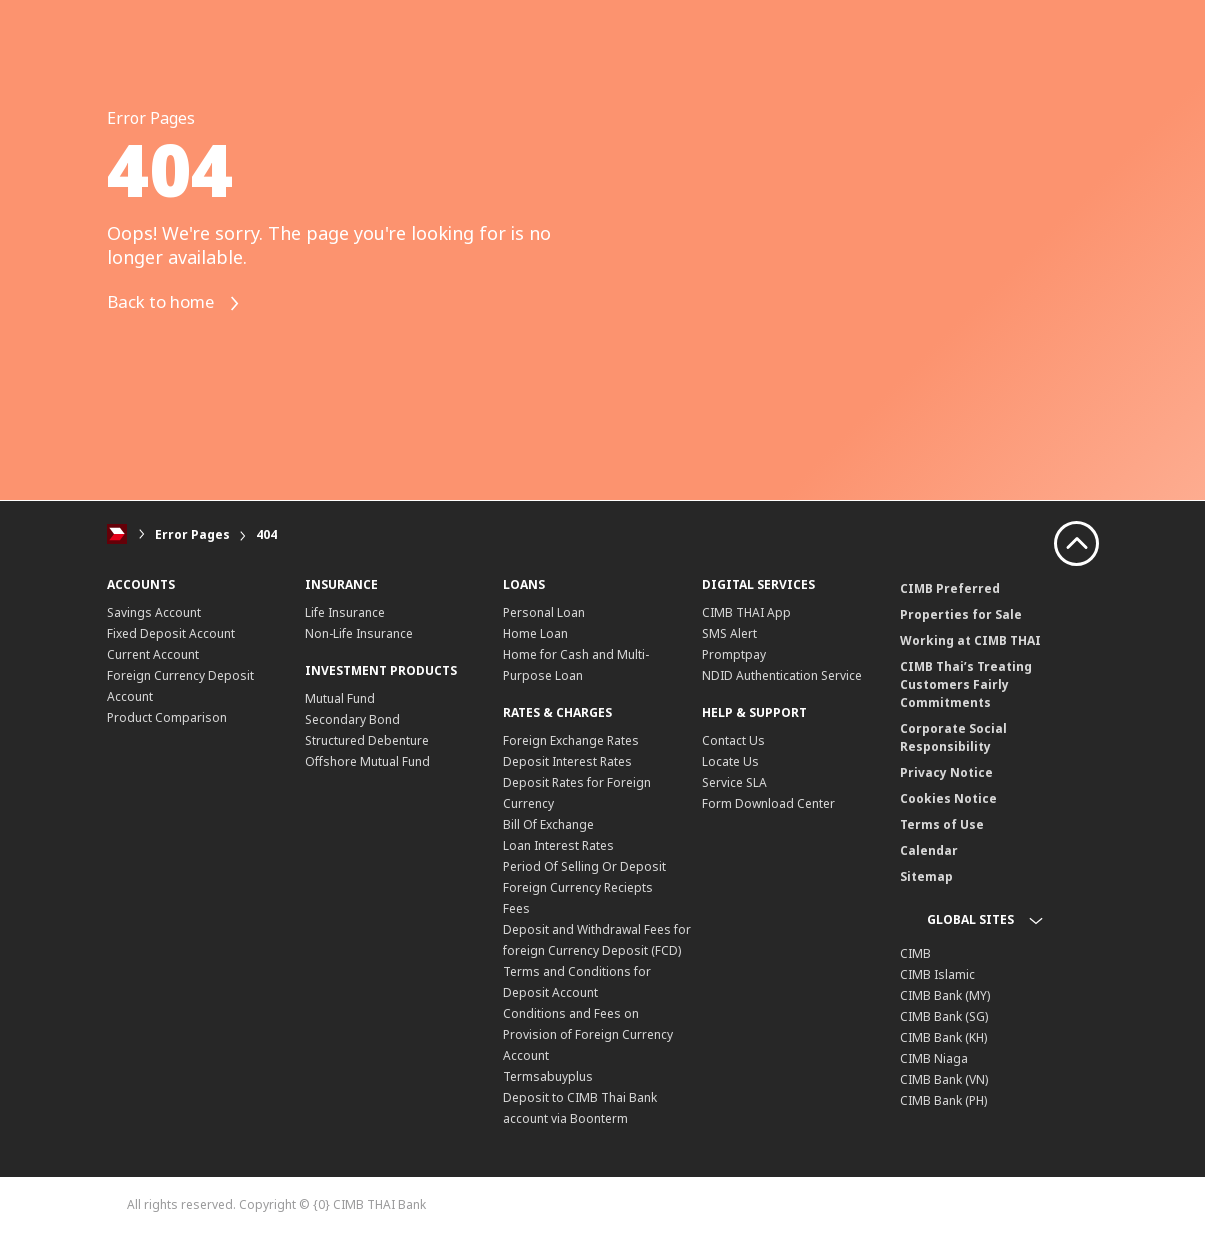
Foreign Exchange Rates (571, 740)
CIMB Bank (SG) (944, 1016)
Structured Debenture (367, 740)
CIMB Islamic (937, 974)
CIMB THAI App (746, 612)
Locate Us (730, 761)
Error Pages (192, 534)
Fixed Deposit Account (171, 633)
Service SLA (734, 782)
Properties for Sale (961, 614)
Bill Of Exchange (548, 824)
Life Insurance (345, 612)
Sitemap (926, 876)
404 (266, 534)
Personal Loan (544, 612)
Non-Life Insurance (359, 633)
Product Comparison (167, 717)
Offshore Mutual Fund (367, 761)
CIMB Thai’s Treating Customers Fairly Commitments (966, 684)
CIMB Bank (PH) (943, 1100)
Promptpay (734, 654)
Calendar (929, 850)
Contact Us (733, 740)
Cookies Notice (948, 798)
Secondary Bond (352, 719)
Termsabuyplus (548, 1076)
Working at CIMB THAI (970, 640)
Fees (516, 908)
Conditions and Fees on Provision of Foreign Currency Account (588, 1034)
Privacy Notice (946, 772)
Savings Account (154, 612)
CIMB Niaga (934, 1058)
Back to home (180, 303)
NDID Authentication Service (782, 675)
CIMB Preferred (950, 588)
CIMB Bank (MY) (945, 995)
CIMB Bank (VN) (944, 1079)
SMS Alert (729, 633)
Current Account (153, 654)
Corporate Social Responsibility (953, 737)
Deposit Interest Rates (567, 761)
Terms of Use (942, 824)
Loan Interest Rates (558, 845)
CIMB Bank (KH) (943, 1037)
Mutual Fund (340, 698)
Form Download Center (768, 803)
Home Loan (535, 633)
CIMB (915, 953)
